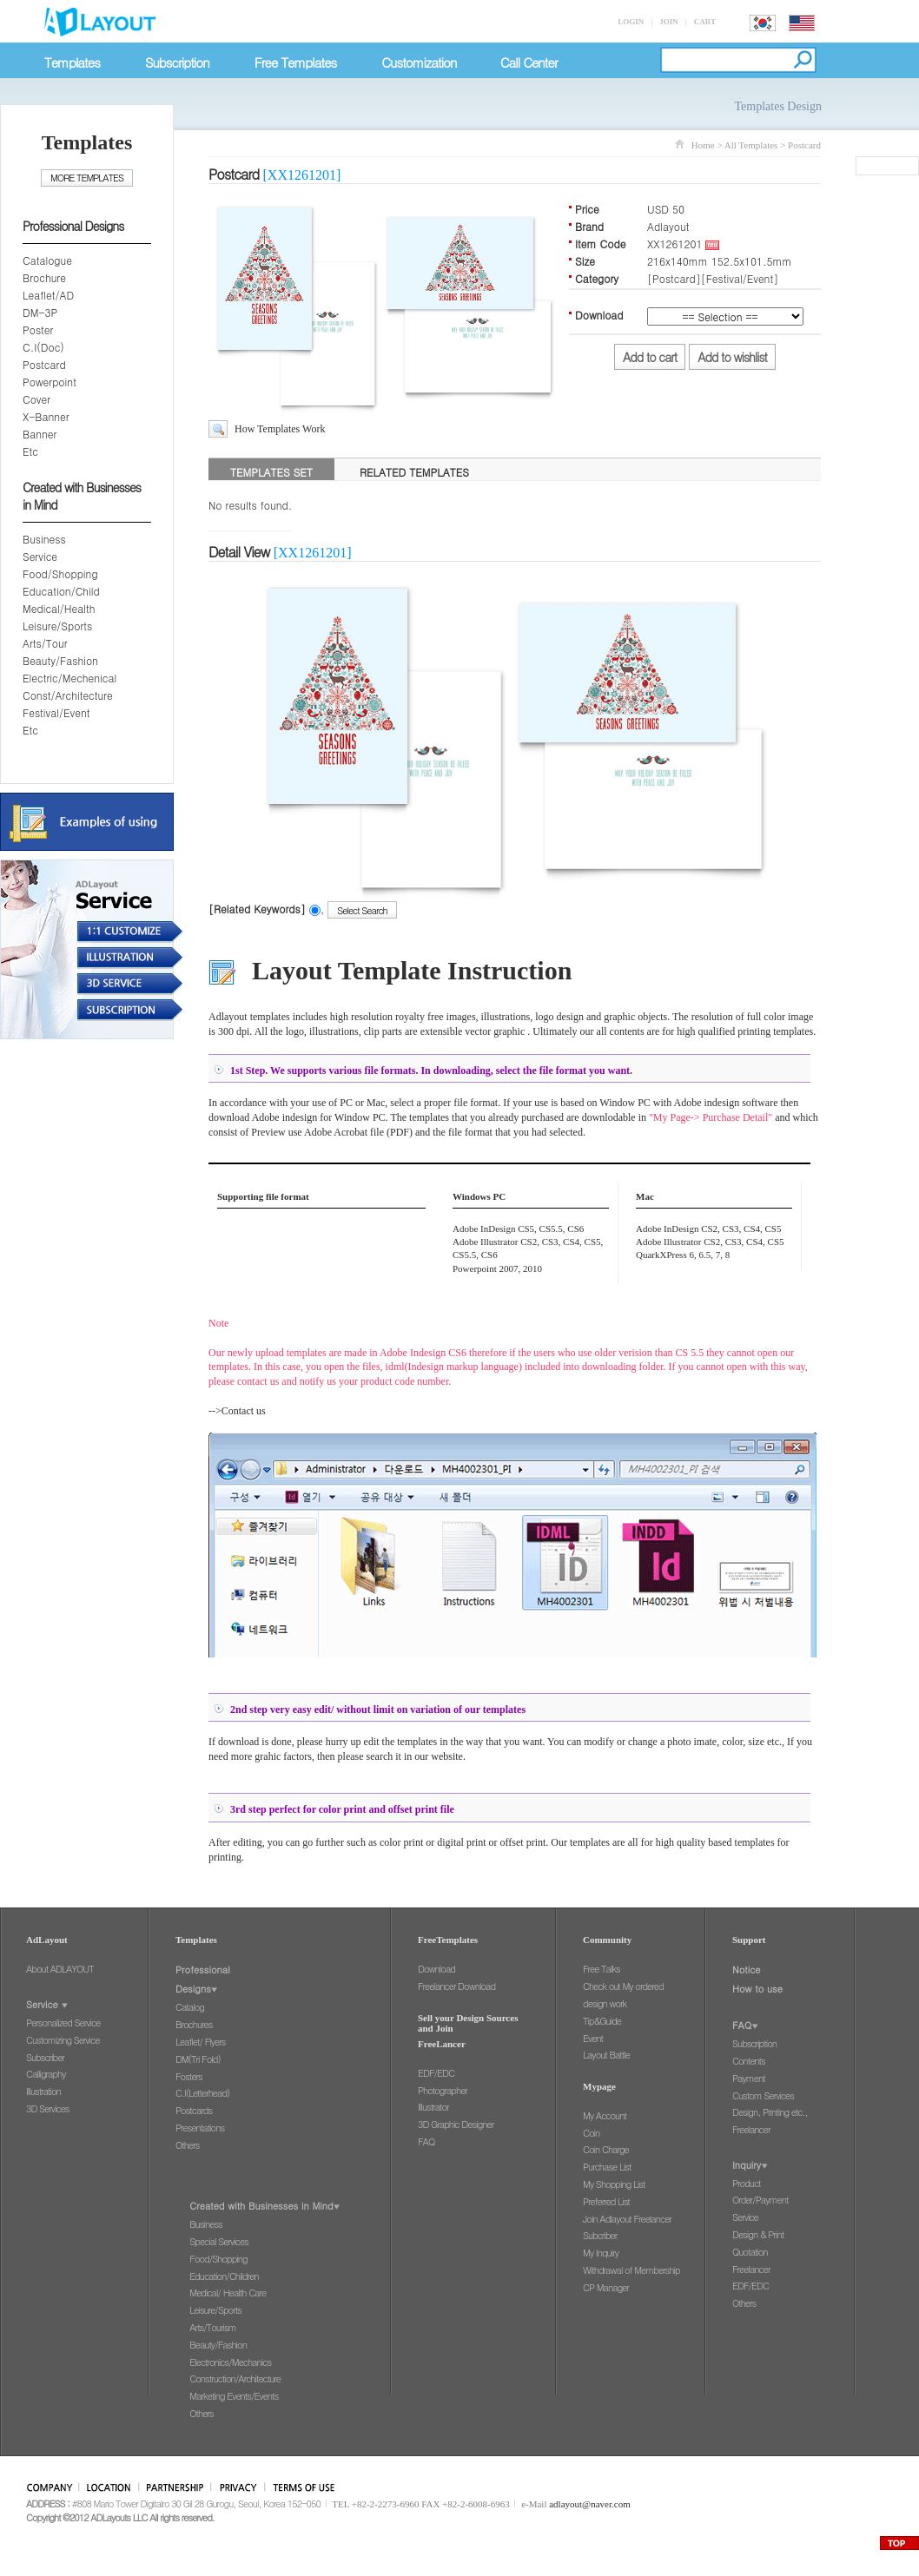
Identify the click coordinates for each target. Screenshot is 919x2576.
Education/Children (223, 2276)
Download (436, 1968)
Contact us (243, 1411)
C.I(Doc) (43, 346)
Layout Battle (606, 2054)
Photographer (442, 2090)
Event (593, 2038)
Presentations (199, 2127)
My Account (604, 2115)
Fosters (188, 2076)
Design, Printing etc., (770, 2111)
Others (187, 2144)
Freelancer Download (456, 1986)
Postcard (44, 364)
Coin (591, 2132)
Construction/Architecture (235, 2378)
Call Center (529, 62)
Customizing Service (62, 2039)
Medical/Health (59, 608)
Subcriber (600, 2235)
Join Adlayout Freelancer (627, 2218)
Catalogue (47, 260)
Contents (748, 2060)
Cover (36, 399)
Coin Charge (606, 2149)
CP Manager (606, 2287)
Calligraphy (46, 2073)
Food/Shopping (60, 573)
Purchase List (607, 2166)
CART (705, 21)
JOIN (668, 21)
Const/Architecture (68, 695)
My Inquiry (600, 2252)
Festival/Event (56, 712)
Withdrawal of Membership (631, 2269)
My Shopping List (614, 2184)
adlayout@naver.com (590, 2504)
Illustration (43, 2091)
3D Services (47, 2108)
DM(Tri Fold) (198, 2058)
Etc (30, 451)
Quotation (750, 2251)
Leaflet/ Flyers (200, 2041)
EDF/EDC (436, 2072)
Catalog (189, 2006)
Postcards (193, 2110)
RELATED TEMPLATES (414, 471)
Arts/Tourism (212, 2327)
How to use (757, 1988)
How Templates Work (280, 429)
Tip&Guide (602, 2020)
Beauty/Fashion (60, 660)
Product (746, 2183)
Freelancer (751, 2129)
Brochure (44, 277)
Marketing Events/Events (233, 2395)
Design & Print (757, 2234)
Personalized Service (63, 2022)
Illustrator (433, 2106)
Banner (39, 433)
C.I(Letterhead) (202, 2092)
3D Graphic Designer (455, 2124)
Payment (748, 2078)
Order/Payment (760, 2199)
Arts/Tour (45, 643)
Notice (746, 1969)
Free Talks (601, 1968)
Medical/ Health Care (227, 2292)
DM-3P (40, 312)
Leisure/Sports (57, 625)
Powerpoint (49, 381)
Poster (38, 329)
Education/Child (61, 590)
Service (40, 556)
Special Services (218, 2241)
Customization (418, 62)
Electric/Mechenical (69, 677)
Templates (72, 62)
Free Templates (295, 62)
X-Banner (46, 416)
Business (44, 538)
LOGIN (631, 21)
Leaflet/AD (48, 294)
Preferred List (606, 2201)
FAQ (426, 2141)
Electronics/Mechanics (230, 2361)
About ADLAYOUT (60, 1968)
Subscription (177, 62)
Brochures (193, 2024)
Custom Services (763, 2095)
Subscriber (45, 2057)
